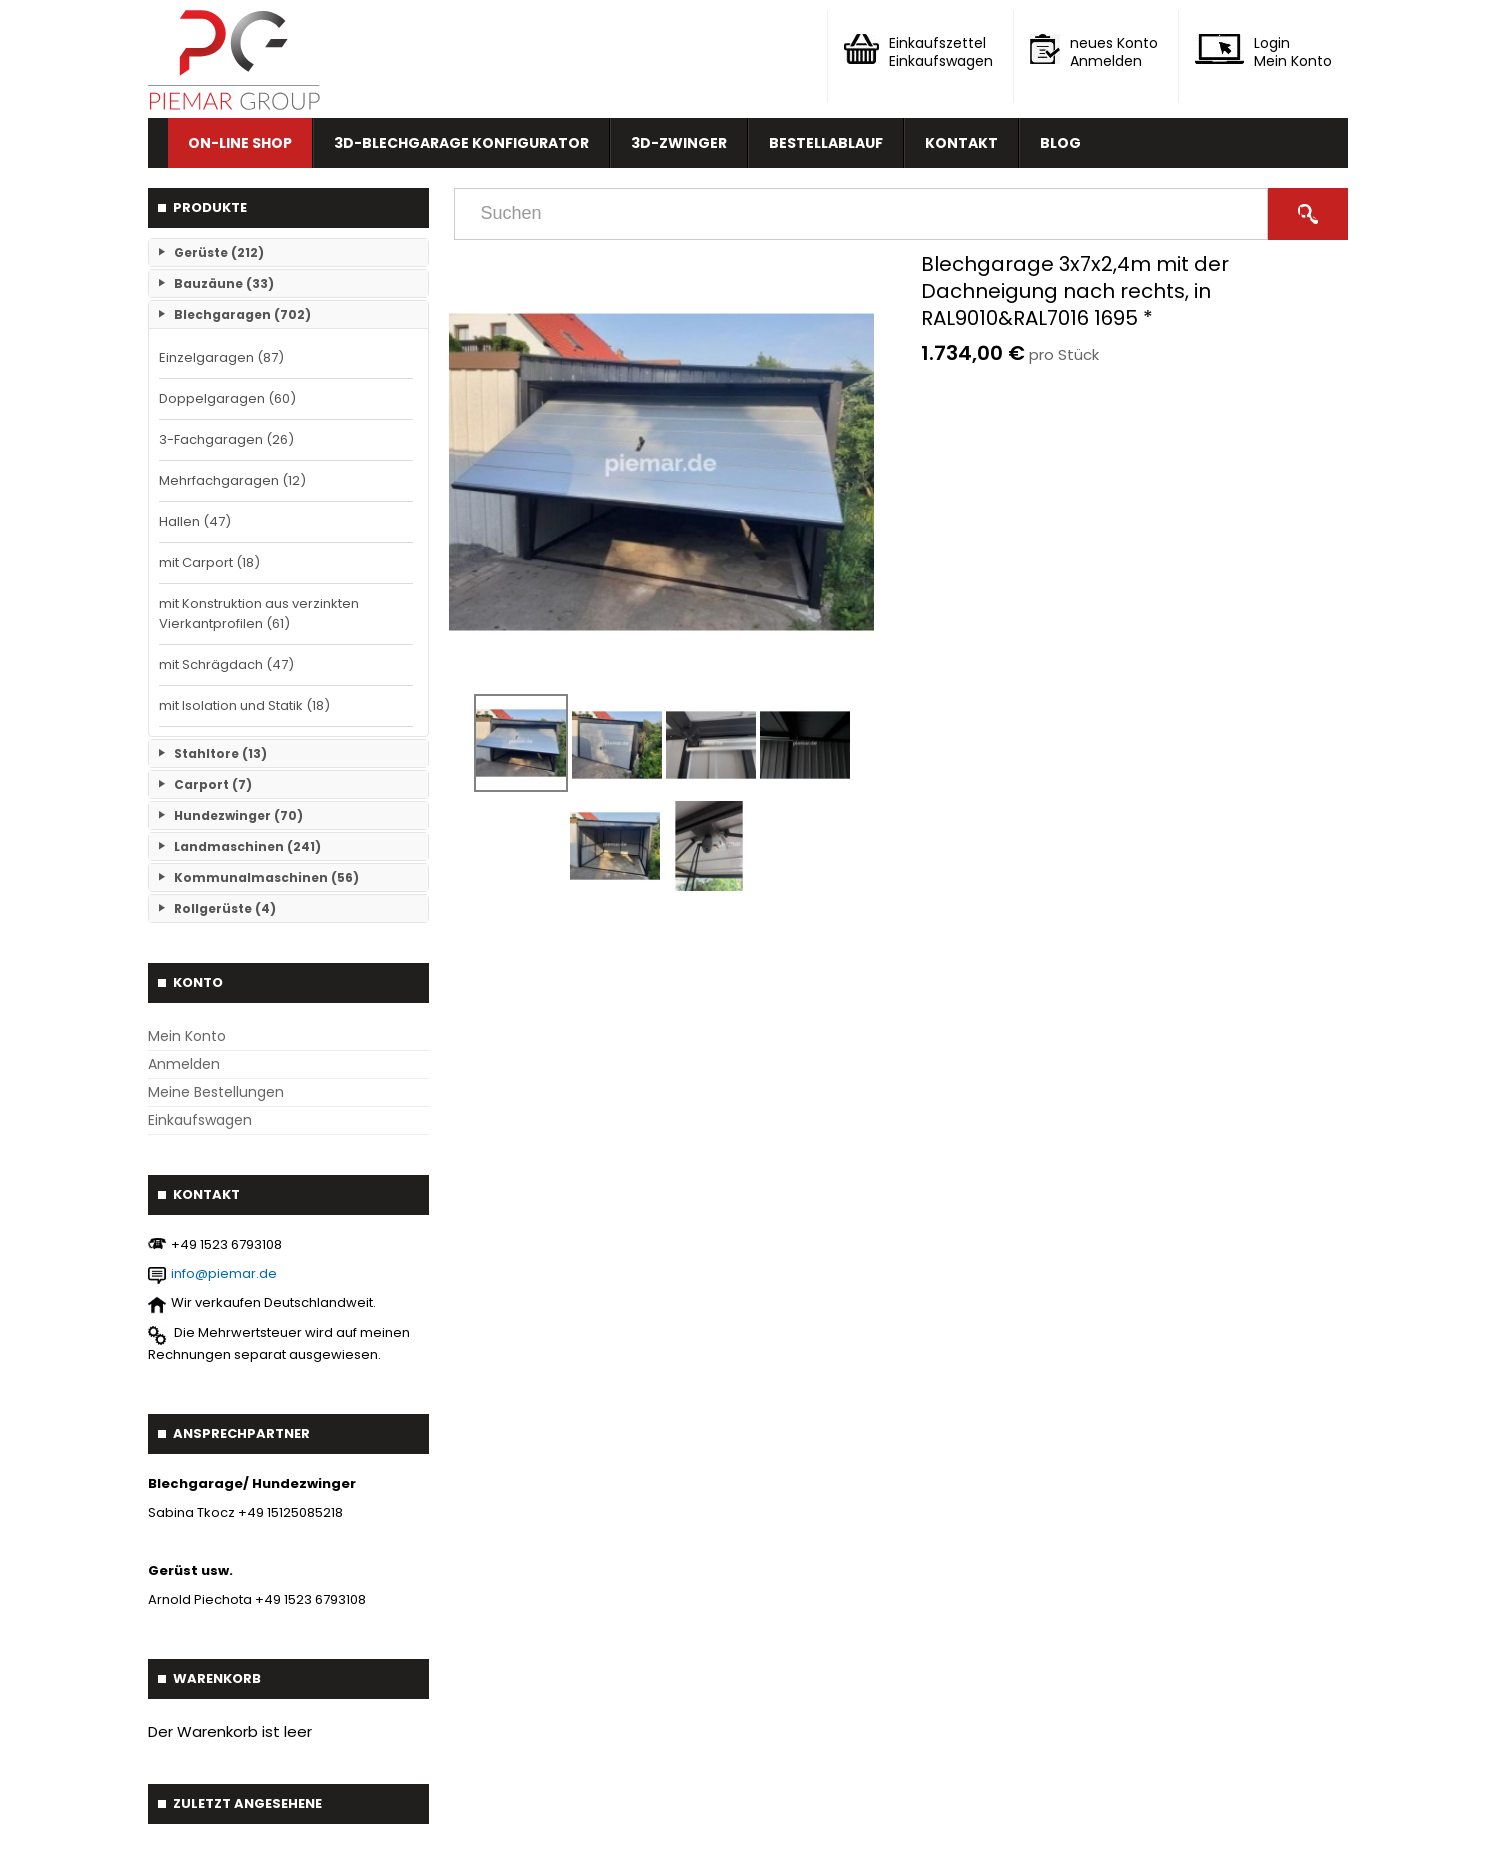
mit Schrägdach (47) (226, 664)
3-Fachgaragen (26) (226, 439)
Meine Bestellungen (216, 1092)
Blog (1060, 143)
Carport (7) (213, 784)
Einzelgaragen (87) (221, 357)
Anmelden (184, 1064)
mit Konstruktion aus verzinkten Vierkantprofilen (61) (259, 613)
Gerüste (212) (219, 252)
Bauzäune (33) (224, 283)
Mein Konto (187, 1036)
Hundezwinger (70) (238, 815)
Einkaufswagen (200, 1120)
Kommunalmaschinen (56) (266, 877)
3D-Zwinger (679, 143)
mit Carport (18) (209, 562)
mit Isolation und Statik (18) (244, 705)
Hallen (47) (195, 521)
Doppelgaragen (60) (227, 398)
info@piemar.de (224, 1273)
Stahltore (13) (220, 753)
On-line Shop (240, 143)
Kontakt (961, 143)
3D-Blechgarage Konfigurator (461, 143)
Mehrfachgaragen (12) (232, 480)
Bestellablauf (826, 143)
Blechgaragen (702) (242, 314)
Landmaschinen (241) (247, 846)
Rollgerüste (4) (225, 908)
